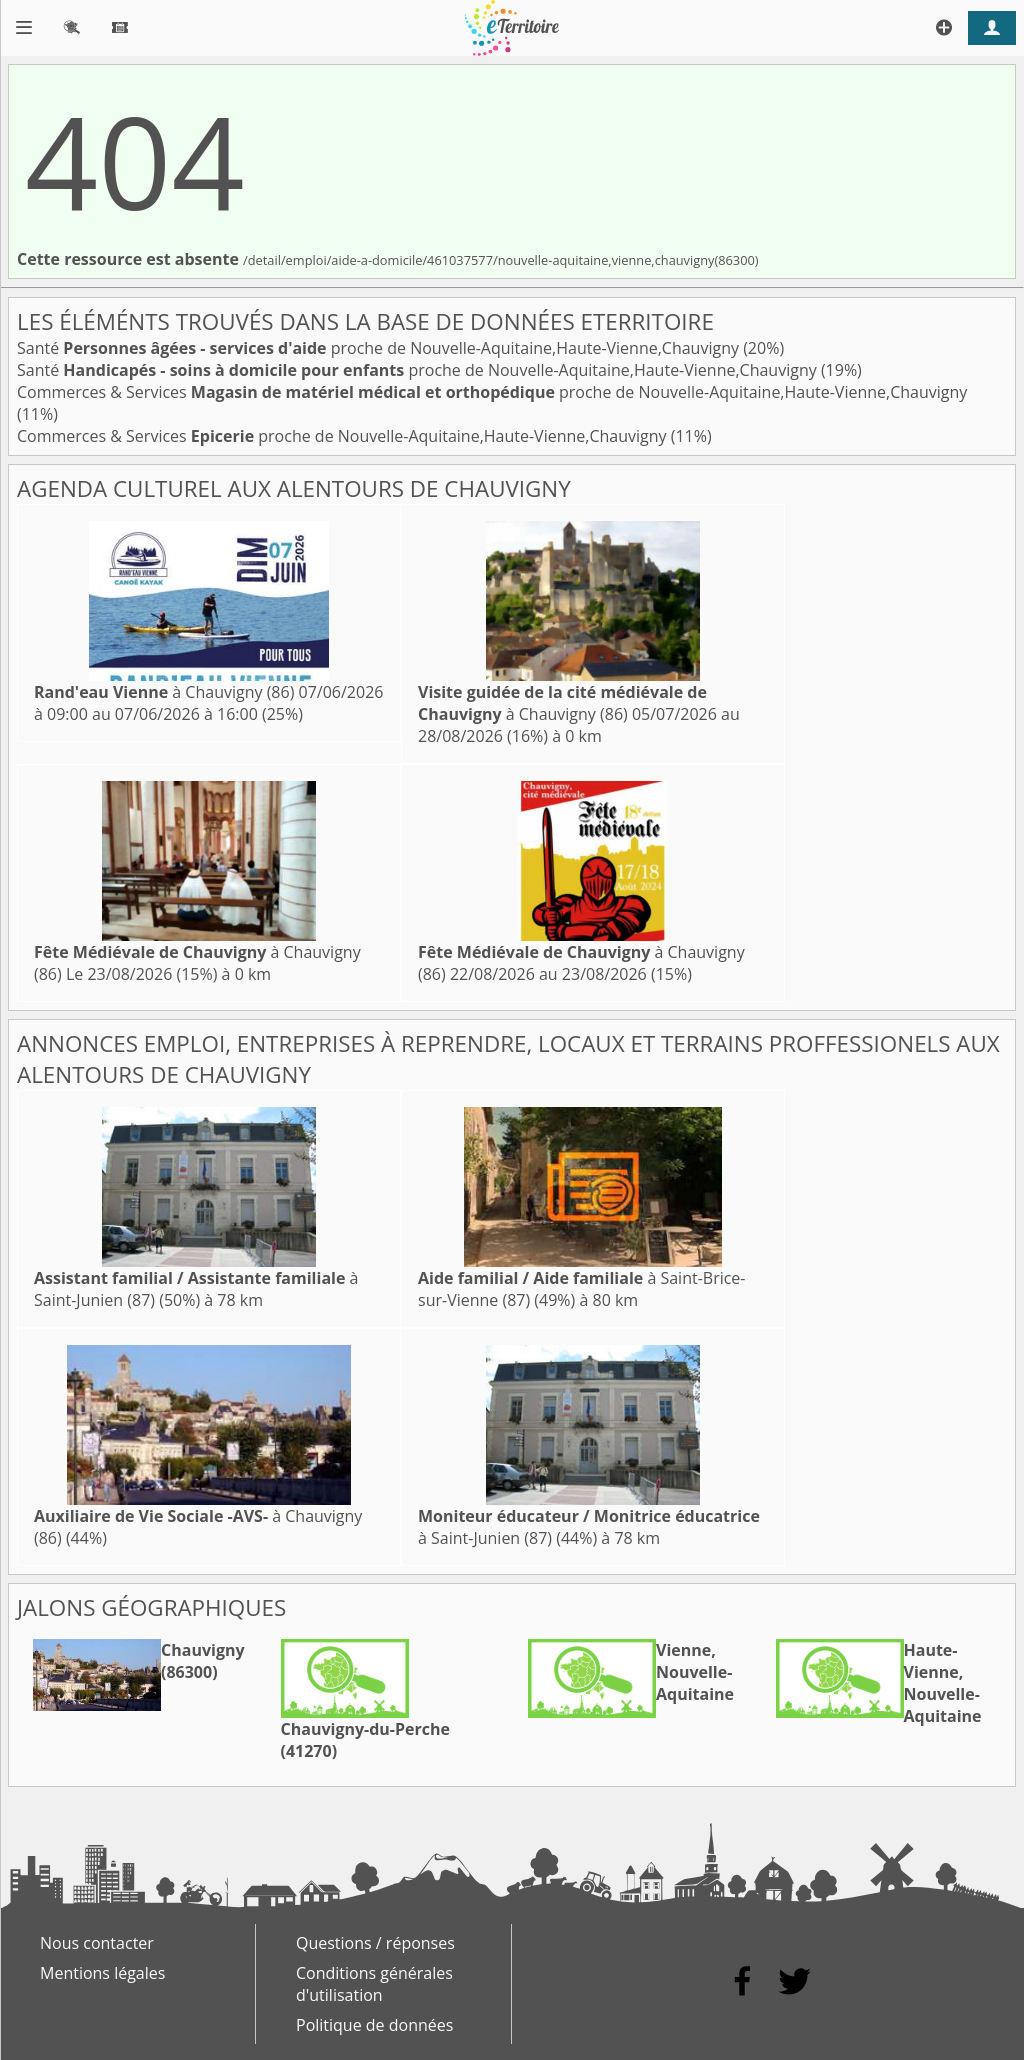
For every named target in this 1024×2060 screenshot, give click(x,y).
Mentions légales (102, 1973)
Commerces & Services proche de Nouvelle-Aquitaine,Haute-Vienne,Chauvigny (492, 392)
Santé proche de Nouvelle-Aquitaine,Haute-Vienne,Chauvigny (380, 348)
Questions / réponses (375, 1943)
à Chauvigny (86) (164, 692)
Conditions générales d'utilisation (374, 1984)
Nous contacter (97, 1943)
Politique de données (374, 2025)
